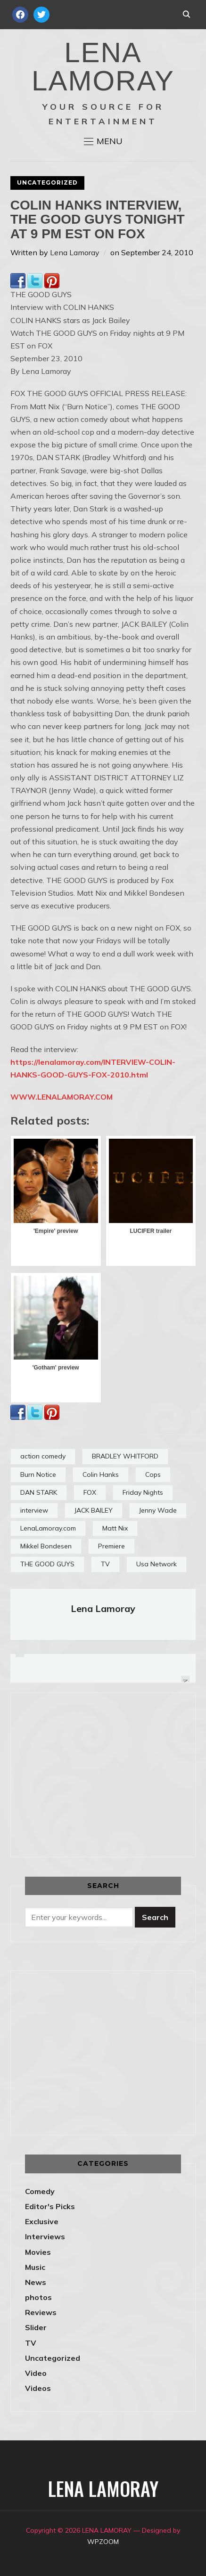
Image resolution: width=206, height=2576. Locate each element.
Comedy (40, 2191)
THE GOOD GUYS (47, 1564)
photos (38, 2297)
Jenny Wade (158, 1510)
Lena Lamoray (74, 252)
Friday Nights (143, 1492)
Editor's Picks (50, 2206)
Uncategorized (47, 182)
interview (34, 1510)
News (35, 2282)
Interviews (45, 2236)
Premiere (111, 1546)
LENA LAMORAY (103, 67)
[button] (103, 141)
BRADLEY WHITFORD (125, 1456)
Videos (38, 2388)
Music (35, 2267)
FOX (89, 1492)
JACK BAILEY (93, 1510)
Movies (38, 2252)
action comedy (43, 1456)
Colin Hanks (100, 1474)
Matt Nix (115, 1528)
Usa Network (156, 1564)
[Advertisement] (104, 1773)
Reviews (41, 2312)
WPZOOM (103, 2541)
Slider (36, 2327)
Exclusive (41, 2221)
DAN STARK (38, 1492)
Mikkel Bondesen (46, 1546)
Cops (153, 1474)
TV (105, 1564)
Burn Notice (38, 1474)
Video (36, 2373)
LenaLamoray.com (48, 1528)
